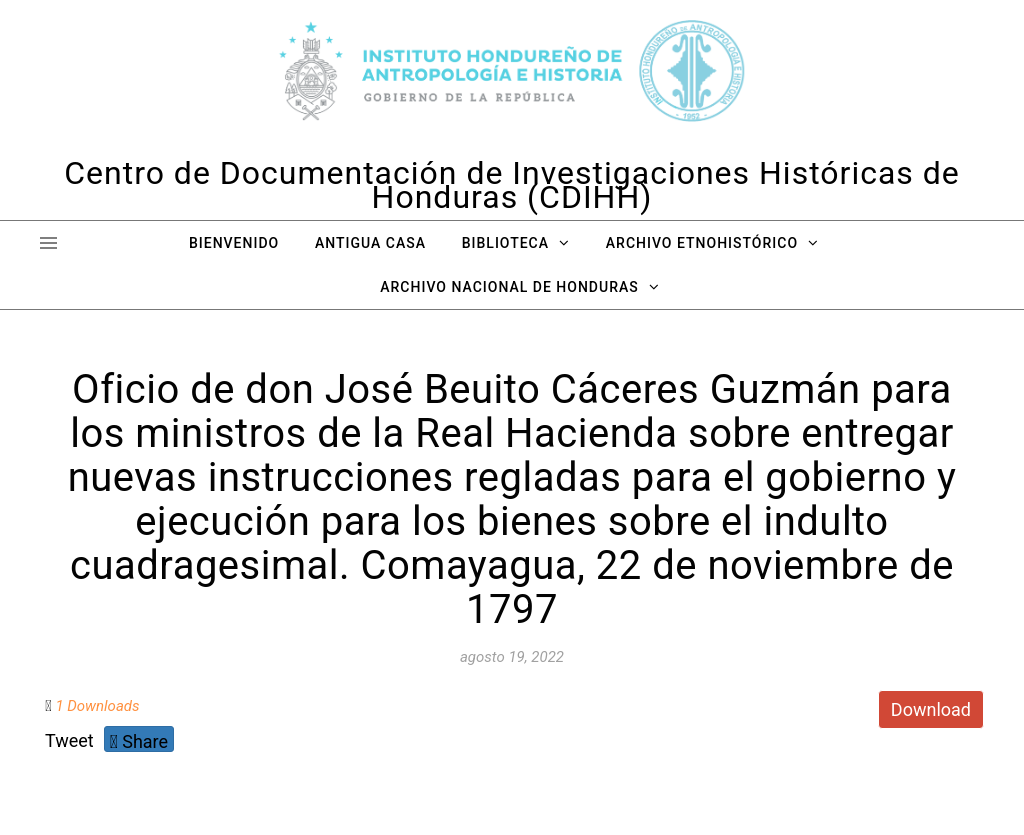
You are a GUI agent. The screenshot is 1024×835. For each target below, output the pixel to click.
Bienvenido (234, 243)
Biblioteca (505, 243)
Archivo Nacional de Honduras (509, 287)
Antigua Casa (370, 243)
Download (931, 709)
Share (139, 741)
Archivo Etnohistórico (702, 243)
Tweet (69, 740)
